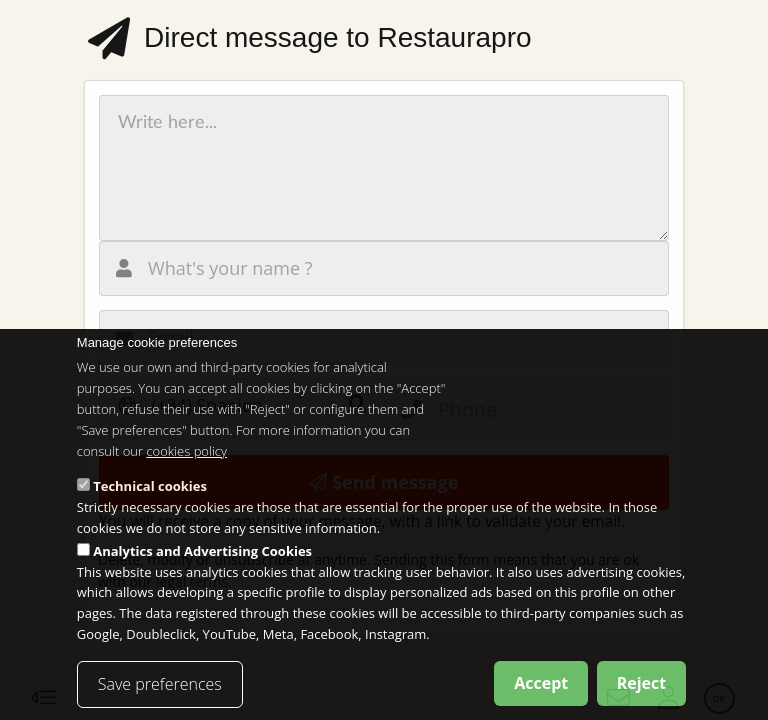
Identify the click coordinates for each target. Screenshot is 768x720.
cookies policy (186, 470)
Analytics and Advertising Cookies (202, 570)
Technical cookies (150, 506)
